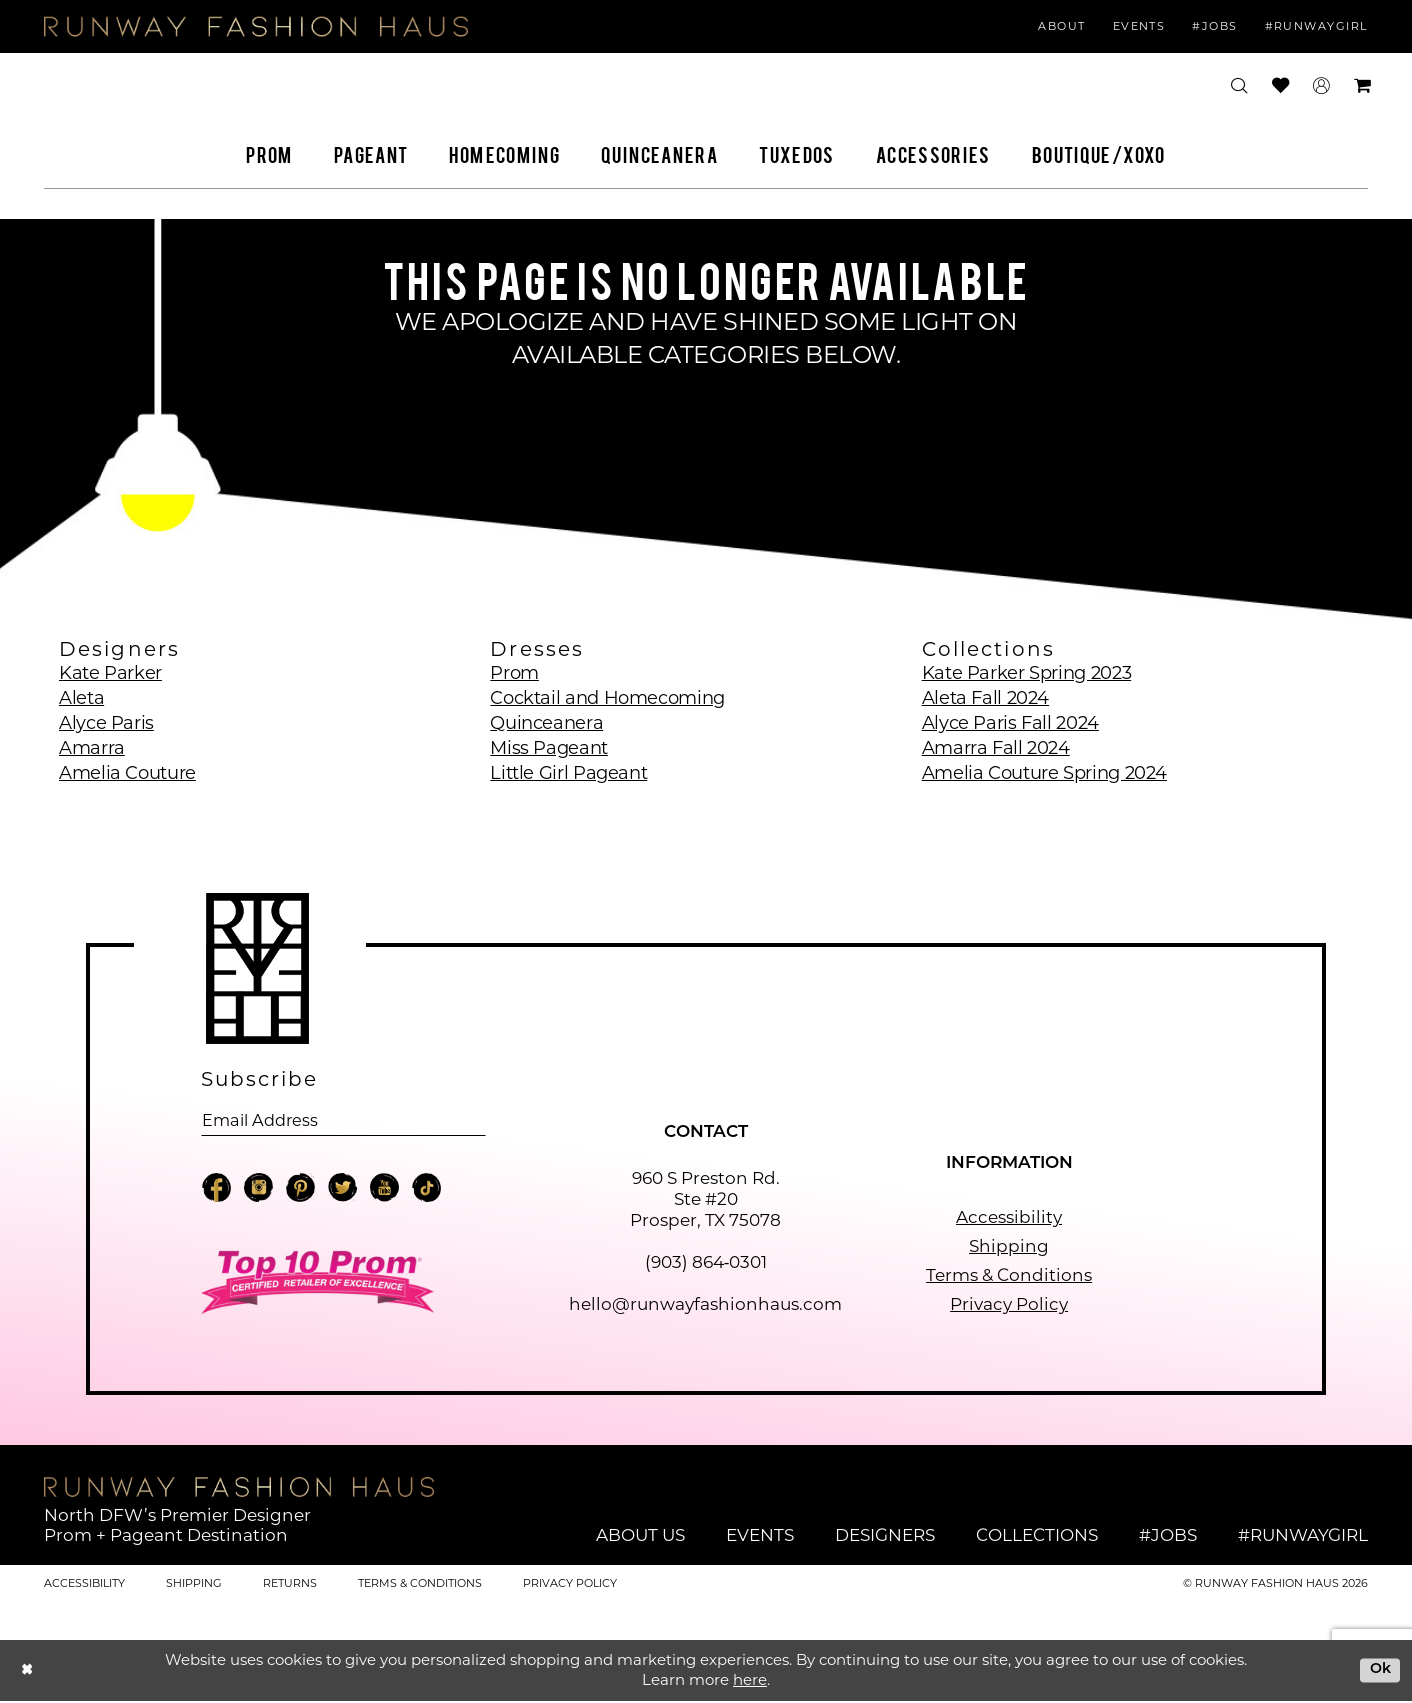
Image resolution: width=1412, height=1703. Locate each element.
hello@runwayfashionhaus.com (705, 1306)
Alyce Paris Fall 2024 (1010, 723)
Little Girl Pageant (568, 773)
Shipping (1009, 1248)
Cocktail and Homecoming (607, 698)
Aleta (81, 698)
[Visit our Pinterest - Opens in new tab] (300, 1191)
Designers (885, 1536)
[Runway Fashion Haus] (256, 26)
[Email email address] (343, 1121)
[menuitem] (1063, 27)
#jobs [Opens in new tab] (1168, 1536)
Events (760, 1536)
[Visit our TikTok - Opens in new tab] (426, 1191)
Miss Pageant (549, 748)
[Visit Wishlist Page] (1280, 85)
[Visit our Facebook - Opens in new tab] (216, 1191)
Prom (514, 673)
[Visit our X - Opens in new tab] (342, 1191)
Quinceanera (546, 723)
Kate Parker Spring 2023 (1027, 673)
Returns (290, 1584)
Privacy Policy (1009, 1306)
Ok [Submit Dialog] (1378, 1670)
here (750, 1681)
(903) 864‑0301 (706, 1264)
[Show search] (1239, 86)
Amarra (92, 748)
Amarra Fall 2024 (996, 748)
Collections (1037, 1536)
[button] (1321, 86)
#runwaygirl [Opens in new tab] (1303, 1536)
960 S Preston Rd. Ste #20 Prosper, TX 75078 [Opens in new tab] (705, 1201)
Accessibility (1009, 1219)
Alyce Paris (106, 723)
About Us (640, 1536)
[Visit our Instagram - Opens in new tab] (258, 1191)
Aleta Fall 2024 (985, 698)
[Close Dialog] (28, 1671)
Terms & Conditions (1009, 1277)
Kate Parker (110, 673)
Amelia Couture (127, 773)
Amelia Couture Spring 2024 (1044, 773)
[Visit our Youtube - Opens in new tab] (384, 1191)
